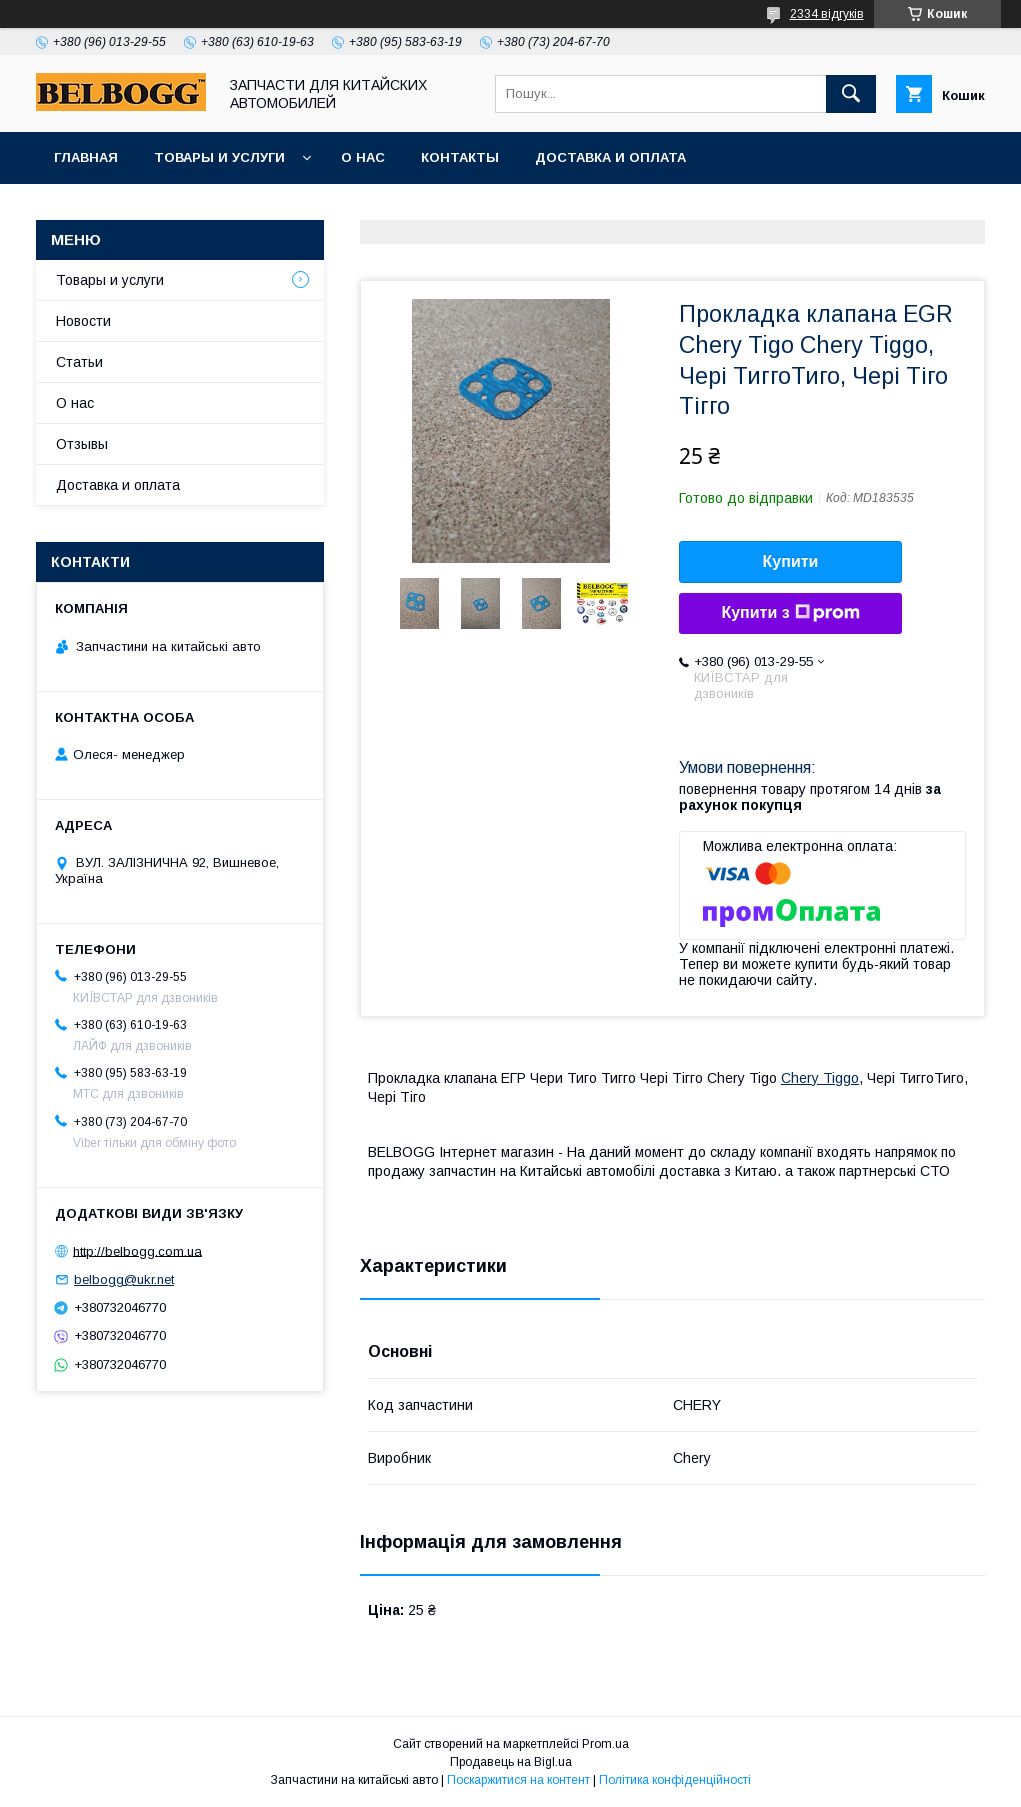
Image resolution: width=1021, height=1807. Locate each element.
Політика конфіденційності (675, 1780)
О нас (363, 157)
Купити (791, 561)
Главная (86, 157)
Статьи (79, 362)
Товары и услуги (219, 157)
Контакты (460, 157)
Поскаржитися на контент (518, 1780)
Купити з (790, 613)
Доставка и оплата (610, 157)
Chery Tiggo (820, 1078)
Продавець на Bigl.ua (511, 1762)
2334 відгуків (827, 14)
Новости (83, 321)
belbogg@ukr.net (124, 1279)
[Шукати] (851, 94)
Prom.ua (605, 1744)
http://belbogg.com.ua (137, 1250)
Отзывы (82, 444)
